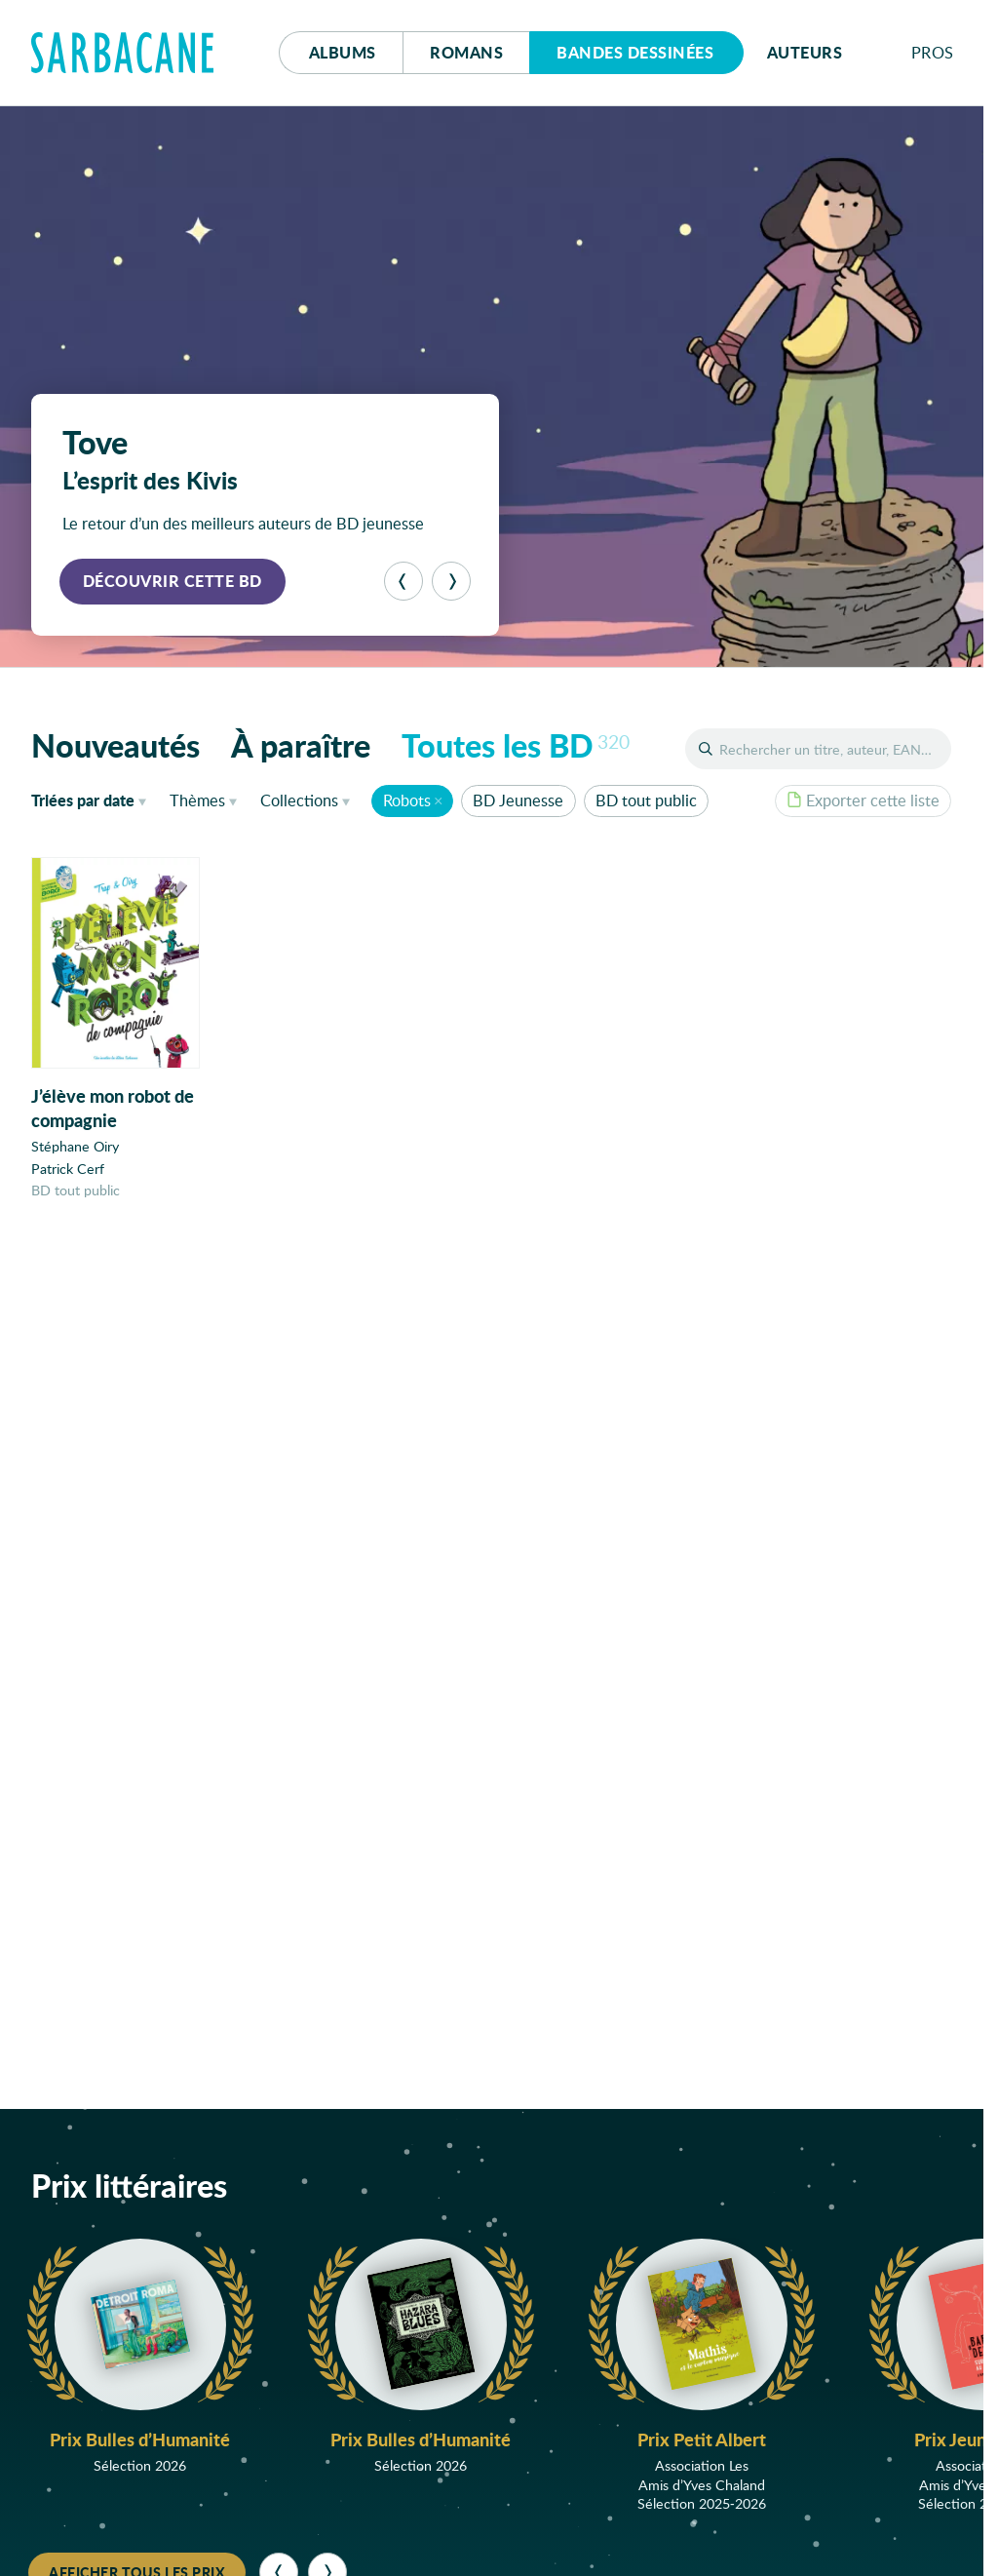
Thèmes (197, 800)
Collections (299, 800)
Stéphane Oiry (75, 1147)
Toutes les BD (516, 744)
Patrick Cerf (67, 1168)
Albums (342, 52)
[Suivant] (451, 581)
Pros (932, 52)
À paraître (300, 744)
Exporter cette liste (863, 800)
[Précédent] (403, 581)
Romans (466, 52)
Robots (407, 800)
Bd (635, 52)
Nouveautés (115, 744)
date (92, 799)
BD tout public (646, 800)
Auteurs (805, 52)
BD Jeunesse (518, 800)
